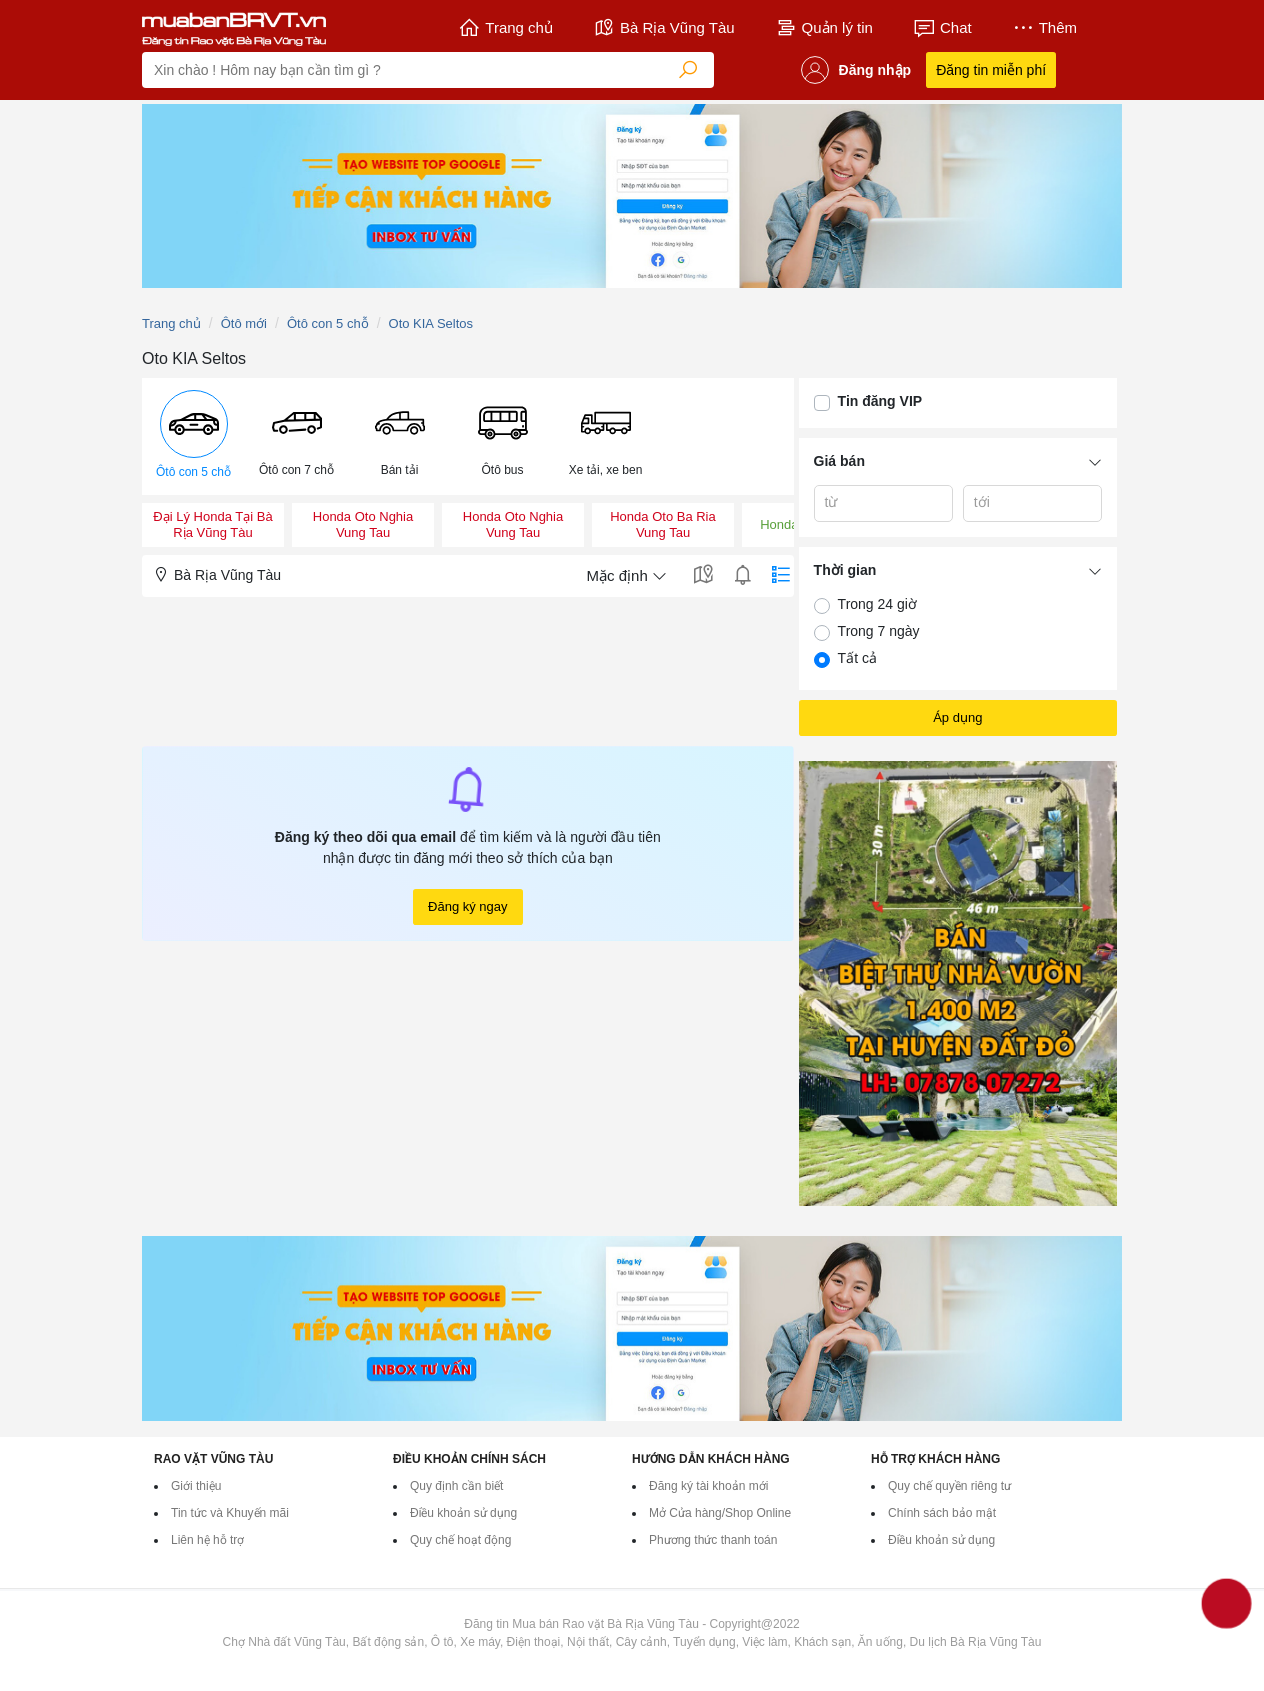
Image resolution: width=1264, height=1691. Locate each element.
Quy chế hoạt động (460, 1540)
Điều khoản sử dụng (463, 1513)
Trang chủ (505, 28)
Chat (942, 28)
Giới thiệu (196, 1486)
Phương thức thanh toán (713, 1540)
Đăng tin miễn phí (991, 70)
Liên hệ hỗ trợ (207, 1540)
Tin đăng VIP (880, 401)
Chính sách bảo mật (942, 1513)
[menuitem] (193, 436)
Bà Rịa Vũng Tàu (664, 28)
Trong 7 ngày (879, 631)
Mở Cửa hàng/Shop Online (720, 1513)
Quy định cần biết (456, 1486)
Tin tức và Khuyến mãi (230, 1513)
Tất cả (857, 658)
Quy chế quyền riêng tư (949, 1486)
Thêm (1044, 28)
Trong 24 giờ (877, 604)
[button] (193, 436)
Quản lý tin (824, 28)
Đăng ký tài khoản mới (708, 1486)
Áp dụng (957, 717)
